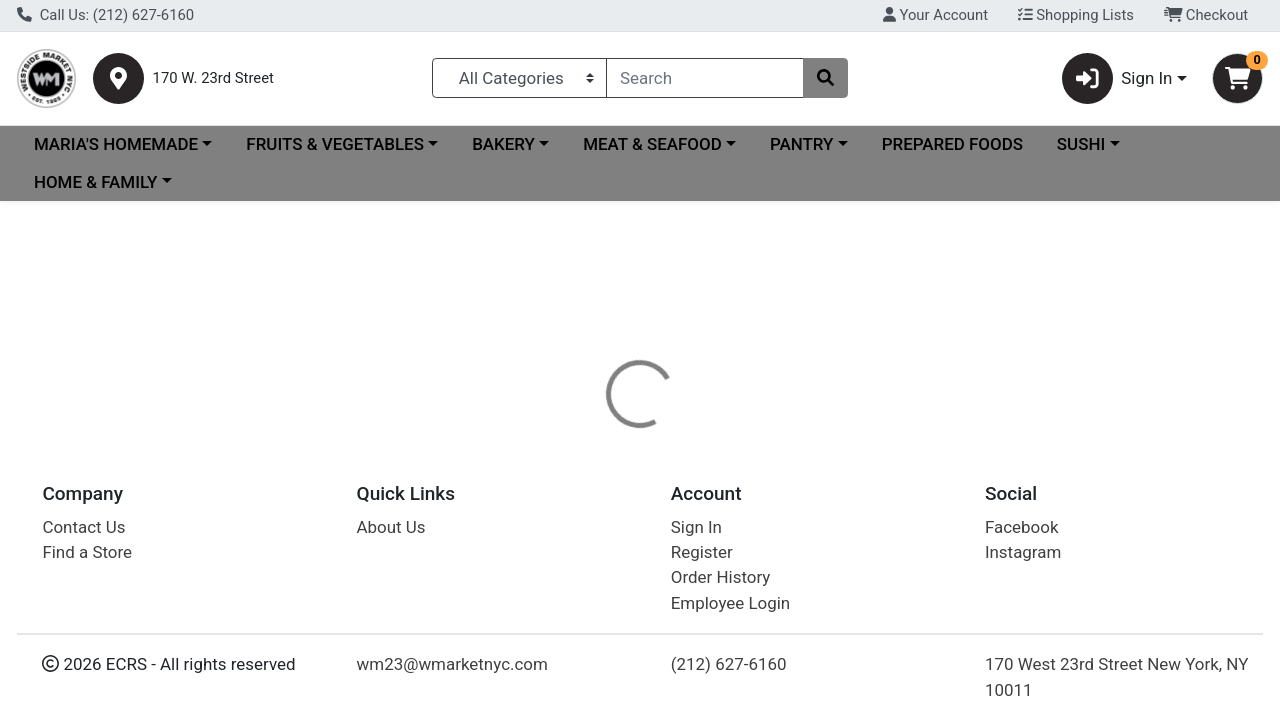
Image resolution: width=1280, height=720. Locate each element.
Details (589, 472)
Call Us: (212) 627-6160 (105, 15)
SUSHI (1081, 144)
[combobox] (705, 78)
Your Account (935, 15)
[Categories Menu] (519, 78)
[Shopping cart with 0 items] (1237, 78)
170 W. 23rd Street (213, 78)
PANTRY (801, 144)
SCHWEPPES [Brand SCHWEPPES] (791, 552)
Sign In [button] (1117, 78)
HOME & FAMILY (95, 182)
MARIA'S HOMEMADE (116, 144)
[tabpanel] (906, 560)
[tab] (589, 472)
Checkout (1206, 15)
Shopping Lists (1076, 15)
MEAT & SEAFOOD (652, 144)
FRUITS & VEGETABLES (335, 144)
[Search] (705, 78)
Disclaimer (683, 472)
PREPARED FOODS (952, 144)
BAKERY (503, 144)
